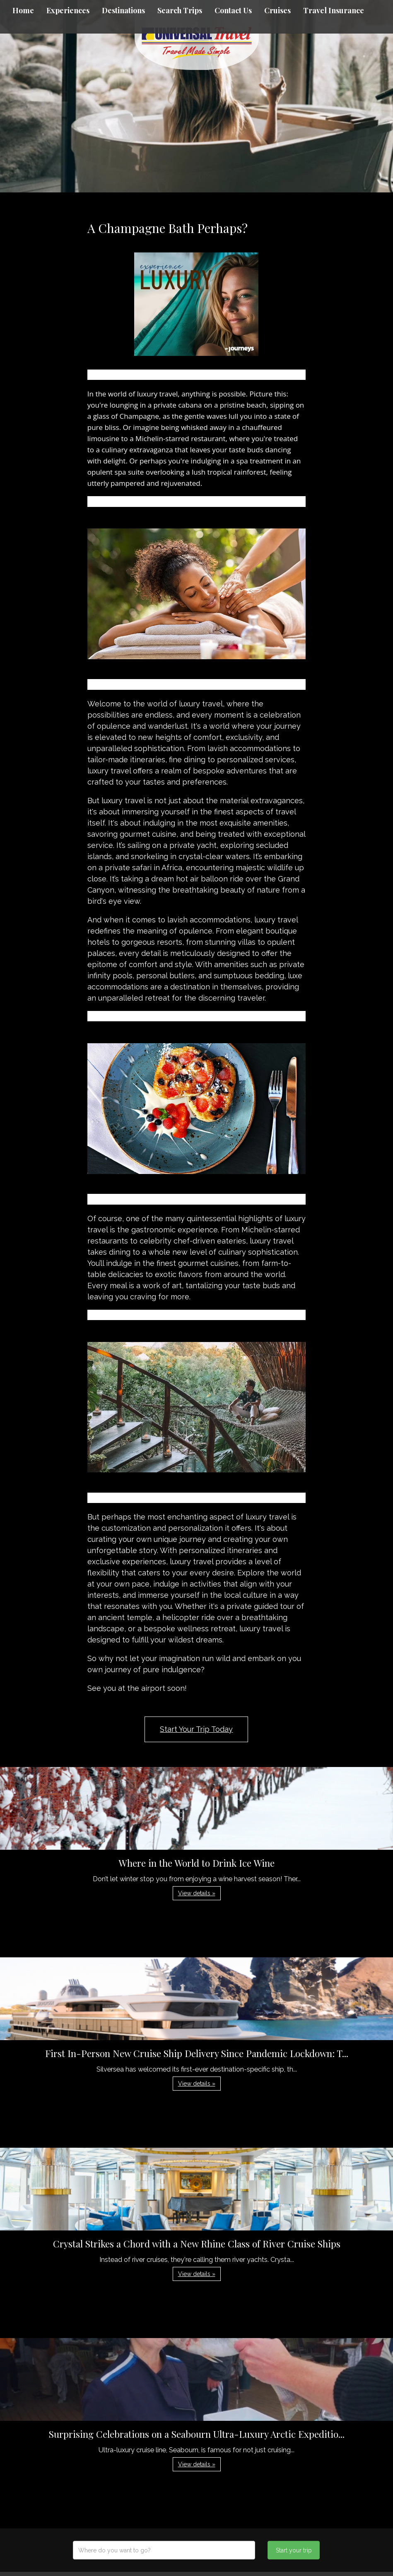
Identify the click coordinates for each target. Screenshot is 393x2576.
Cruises (277, 10)
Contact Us (233, 10)
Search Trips (179, 10)
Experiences (67, 10)
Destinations (123, 10)
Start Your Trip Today (196, 1729)
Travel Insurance (333, 10)
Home (23, 10)
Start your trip (294, 2550)
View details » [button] (196, 1893)
